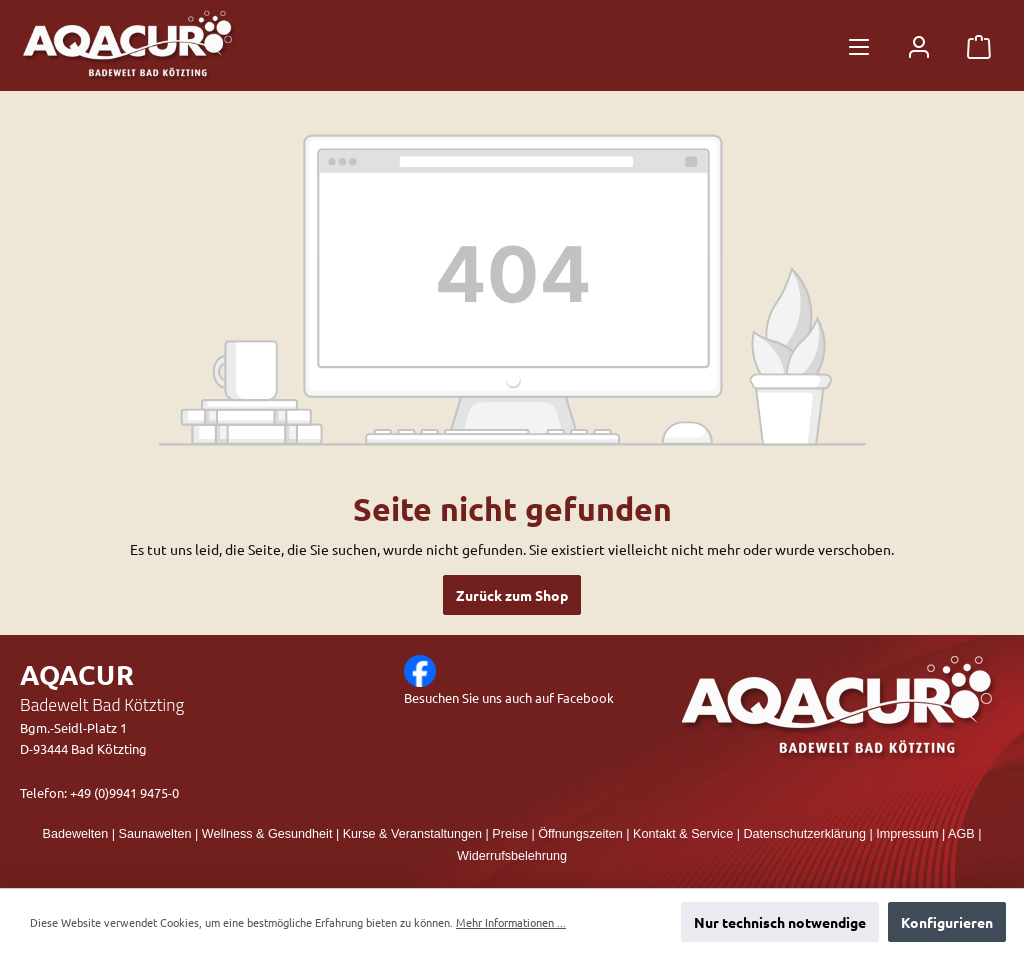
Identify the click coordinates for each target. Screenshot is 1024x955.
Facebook (585, 697)
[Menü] (859, 45)
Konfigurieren (947, 922)
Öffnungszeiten (580, 834)
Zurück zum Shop (512, 595)
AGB (961, 834)
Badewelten (76, 834)
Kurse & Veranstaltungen (412, 834)
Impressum (907, 834)
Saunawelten (155, 834)
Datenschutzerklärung (804, 834)
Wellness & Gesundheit (267, 834)
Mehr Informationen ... (511, 922)
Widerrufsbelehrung (512, 856)
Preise (510, 834)
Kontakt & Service (683, 834)
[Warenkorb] (979, 45)
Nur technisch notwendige (780, 922)
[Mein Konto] (919, 45)
